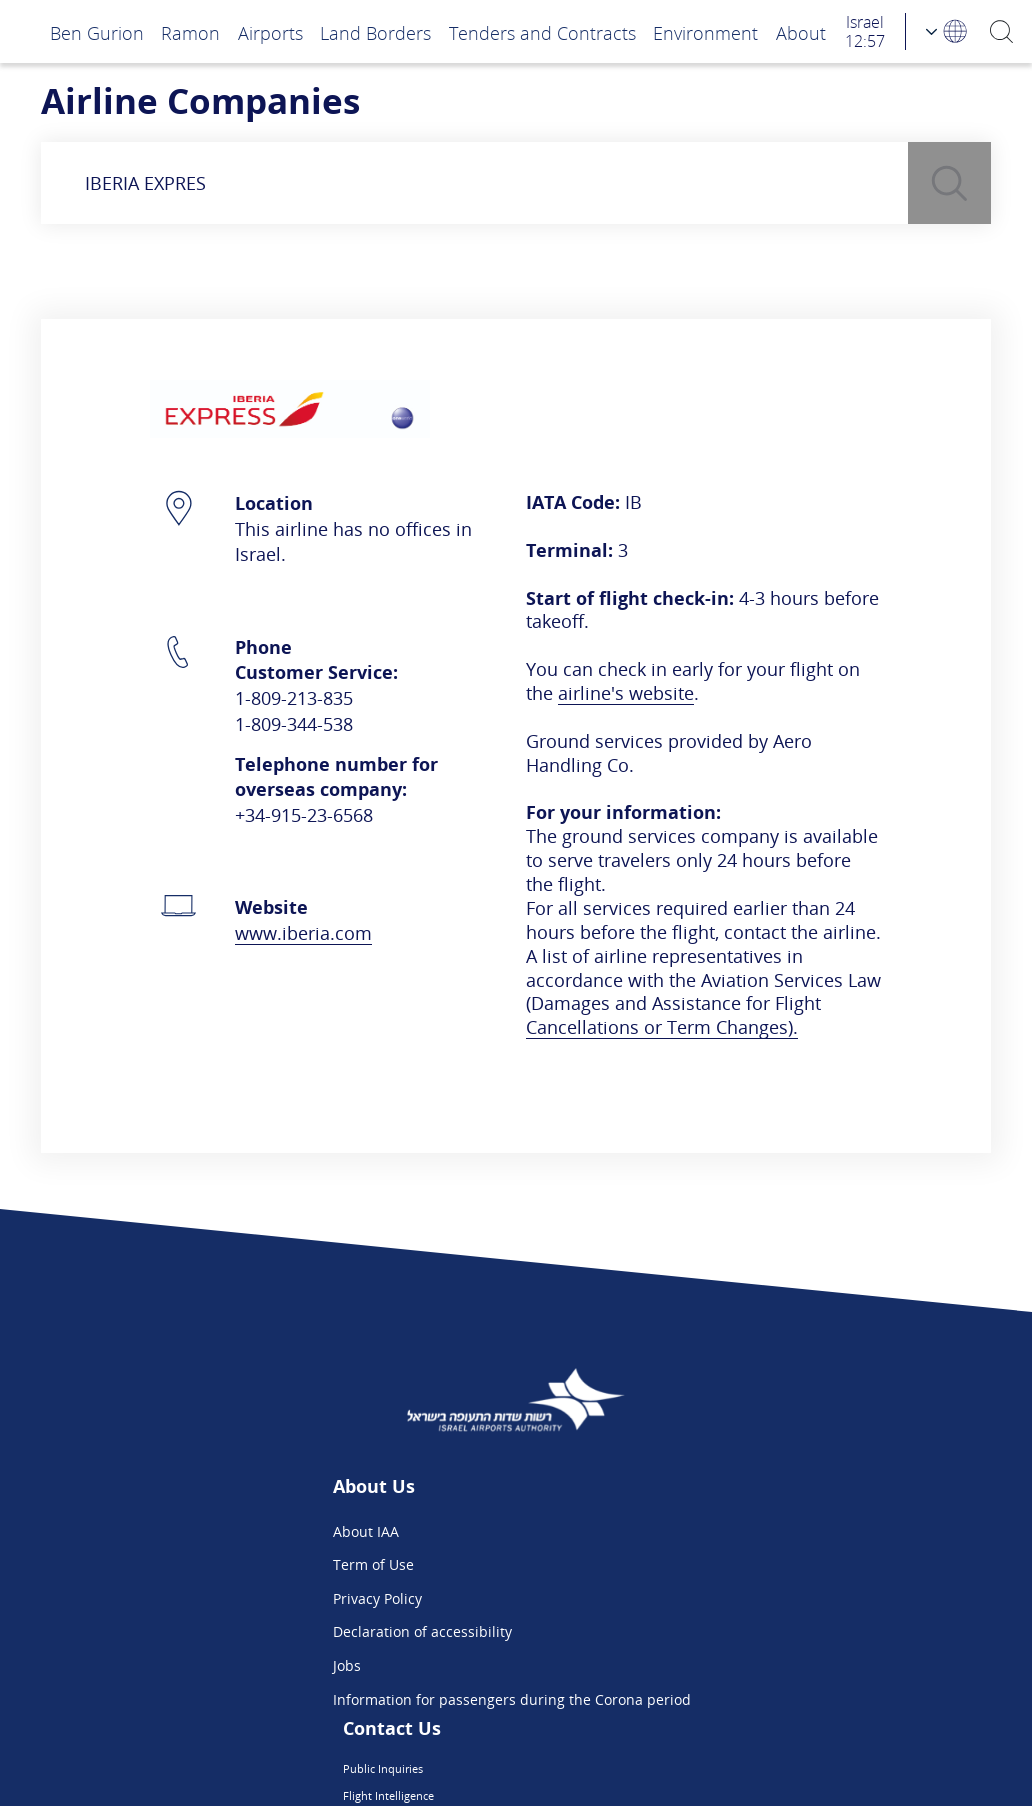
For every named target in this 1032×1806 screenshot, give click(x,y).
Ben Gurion (97, 32)
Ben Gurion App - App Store (730, 1631)
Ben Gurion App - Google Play (735, 1665)
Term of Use (230, 1564)
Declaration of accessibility (279, 1631)
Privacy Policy (234, 1598)
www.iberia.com (303, 932)
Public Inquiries (689, 1531)
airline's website (626, 692)
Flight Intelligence (696, 1564)
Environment (705, 32)
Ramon (190, 32)
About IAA (223, 1531)
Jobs (204, 1665)
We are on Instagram (707, 1598)
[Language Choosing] (947, 31)
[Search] (1002, 31)
